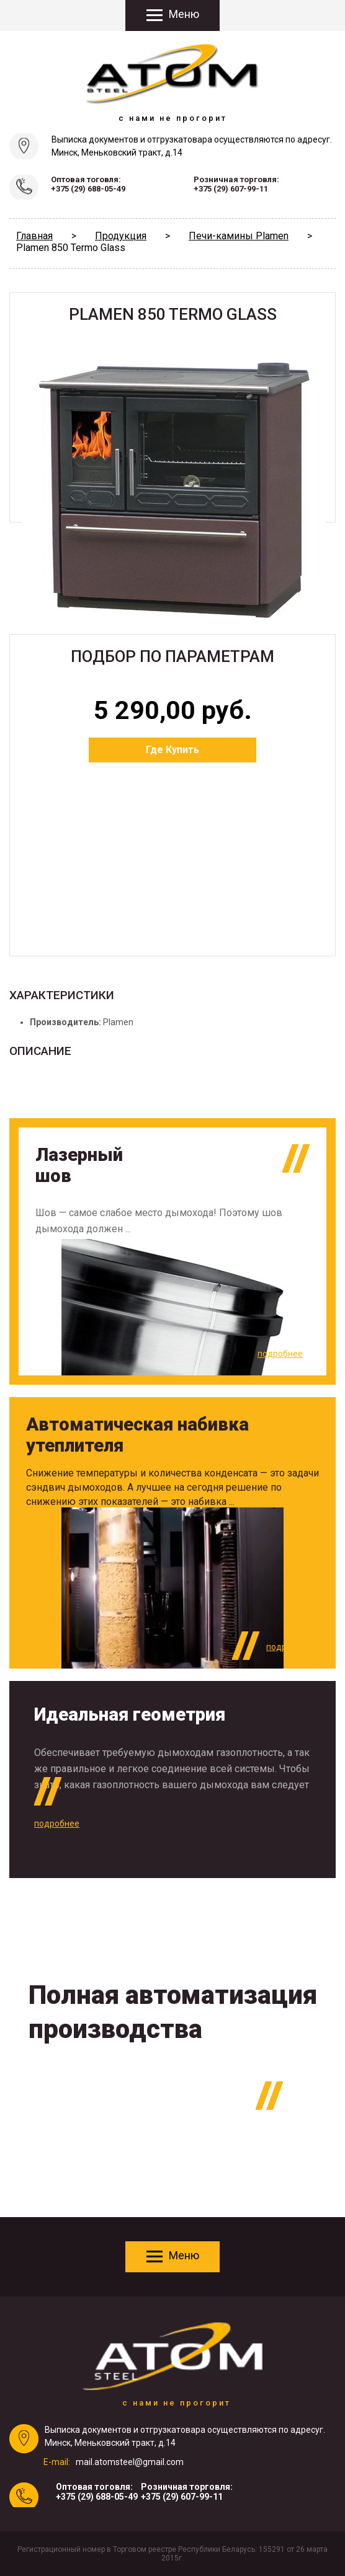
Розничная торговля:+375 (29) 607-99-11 (236, 184)
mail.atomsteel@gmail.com (130, 2462)
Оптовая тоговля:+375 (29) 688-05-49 (88, 184)
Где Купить (172, 750)
